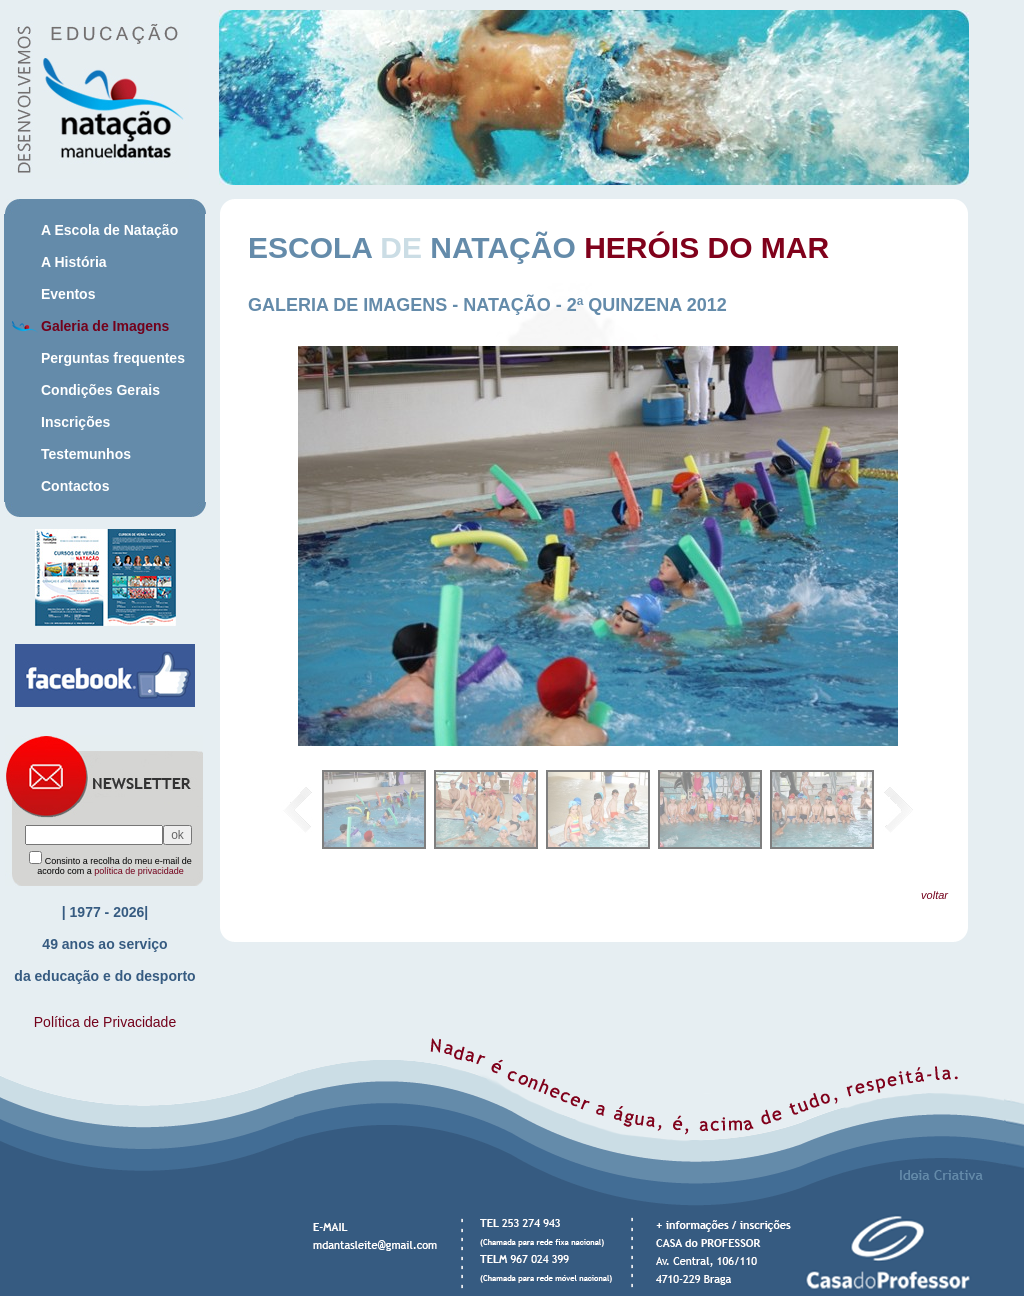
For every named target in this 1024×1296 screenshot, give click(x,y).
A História (74, 262)
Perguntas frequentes (113, 358)
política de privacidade (139, 871)
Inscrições (75, 422)
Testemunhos (86, 454)
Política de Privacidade (105, 1022)
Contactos (75, 486)
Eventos (68, 294)
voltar (934, 895)
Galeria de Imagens (105, 326)
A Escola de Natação (109, 230)
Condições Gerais (100, 390)
